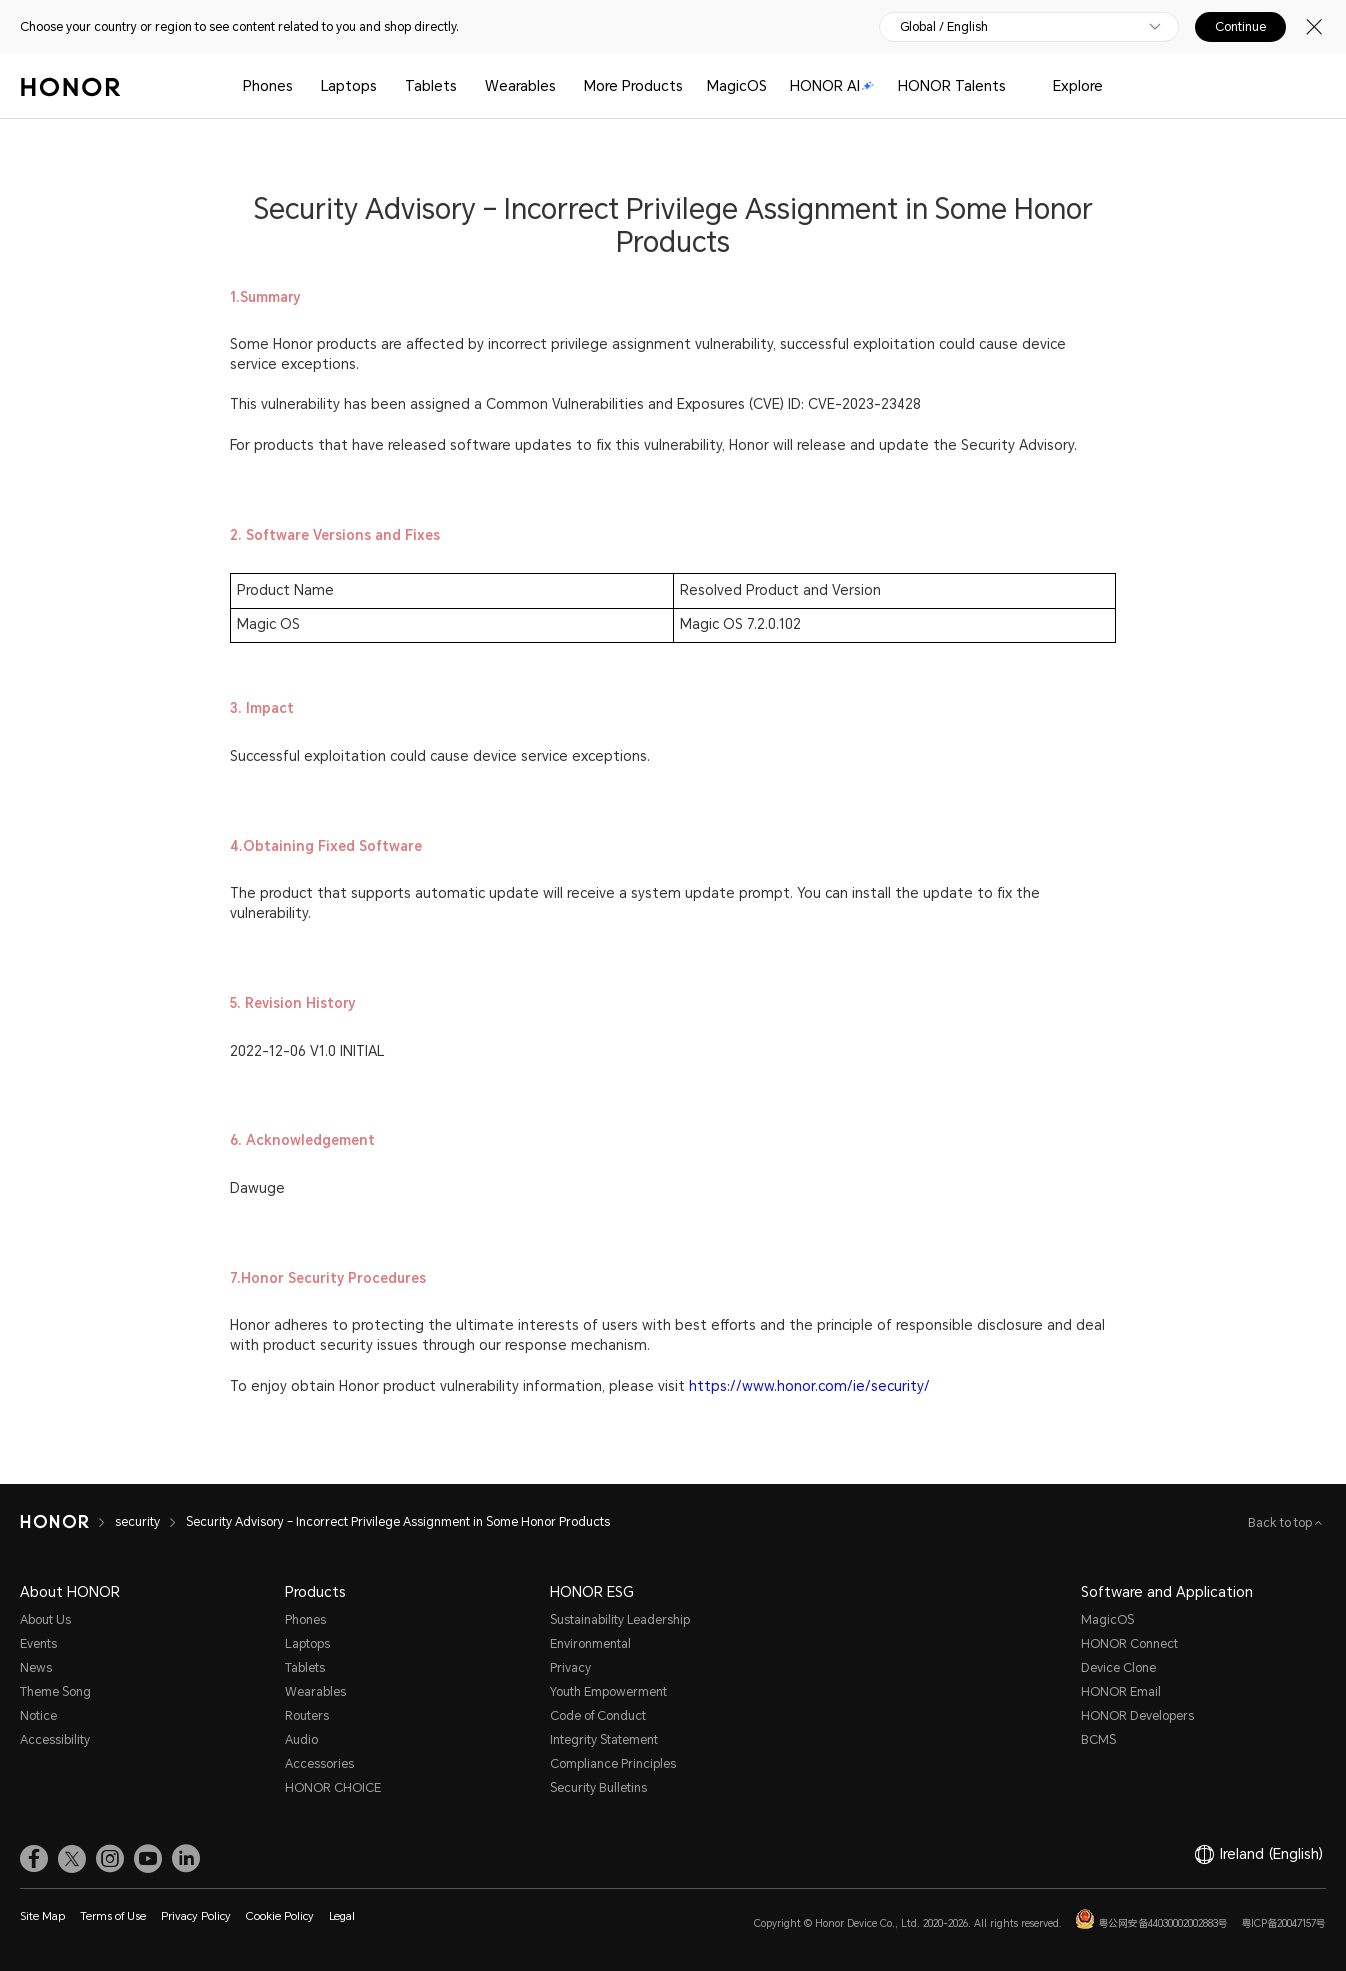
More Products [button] (633, 86)
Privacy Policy (196, 1916)
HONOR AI (832, 86)
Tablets (431, 86)
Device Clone (1118, 1668)
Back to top (1281, 1523)
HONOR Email (1121, 1692)
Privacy (570, 1668)
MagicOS (737, 86)
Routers (307, 1716)
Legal (342, 1916)
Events (38, 1644)
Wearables (520, 86)
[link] (34, 1859)
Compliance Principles (613, 1764)
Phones (268, 86)
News (36, 1668)
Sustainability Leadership (620, 1620)
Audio (301, 1740)
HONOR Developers (1137, 1716)
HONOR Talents (952, 86)
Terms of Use (113, 1916)
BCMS (1098, 1740)
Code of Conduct (598, 1716)
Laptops (349, 86)
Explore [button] (1078, 86)
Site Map (42, 1916)
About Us (45, 1620)
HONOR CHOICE (333, 1788)
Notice (38, 1716)
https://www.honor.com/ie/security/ (809, 1386)
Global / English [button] (944, 27)
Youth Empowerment (608, 1692)
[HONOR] (67, 1522)
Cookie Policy (280, 1916)
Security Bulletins (598, 1788)
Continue (1240, 27)
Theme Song (55, 1692)
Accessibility (55, 1740)
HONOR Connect (1129, 1644)
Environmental (590, 1644)
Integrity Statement (604, 1740)
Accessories (319, 1764)
